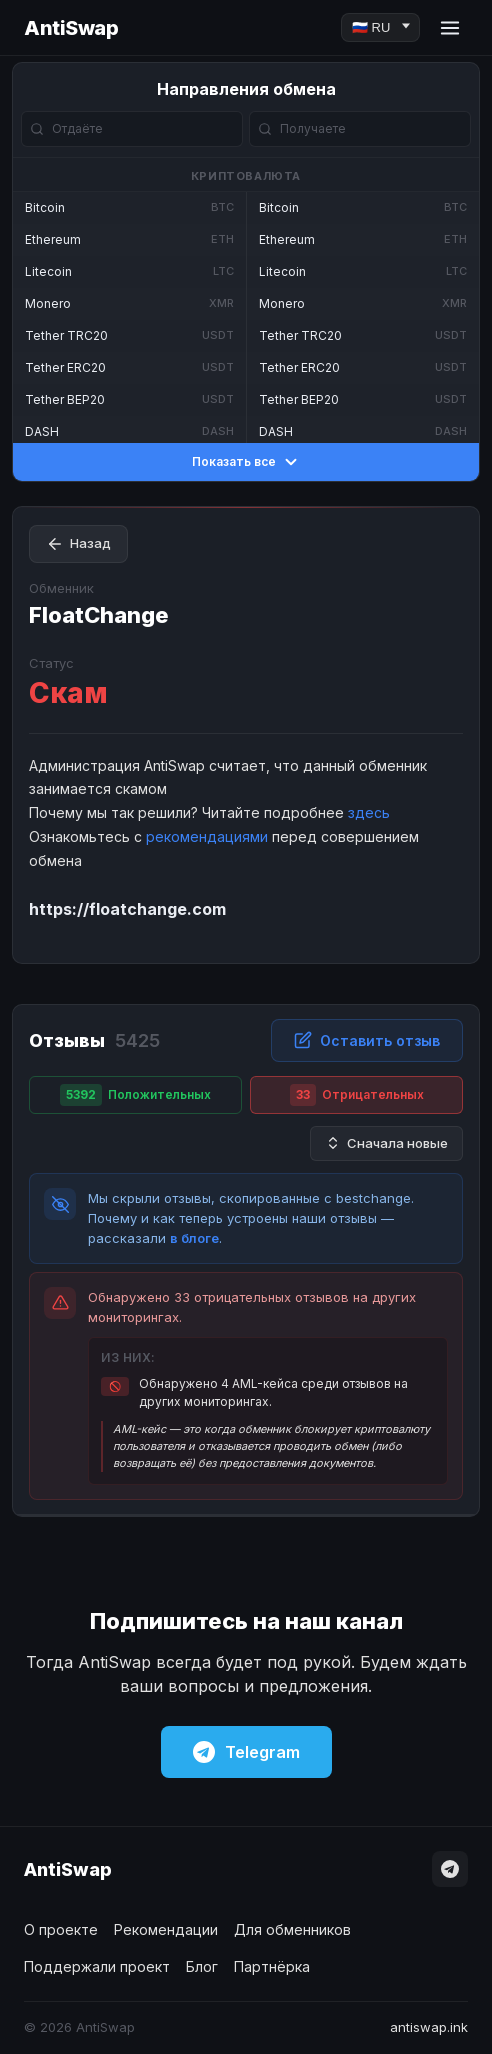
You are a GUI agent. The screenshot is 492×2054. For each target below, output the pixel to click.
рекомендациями (207, 836)
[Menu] (450, 28)
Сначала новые (386, 1143)
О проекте (61, 1929)
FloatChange (99, 615)
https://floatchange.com (127, 909)
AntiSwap (71, 28)
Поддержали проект (97, 1966)
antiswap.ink (429, 2027)
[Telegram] (450, 1869)
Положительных (135, 1095)
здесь (369, 812)
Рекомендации (166, 1929)
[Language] (380, 27)
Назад (78, 544)
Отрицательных (357, 1095)
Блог (202, 1966)
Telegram (246, 1752)
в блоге (194, 1238)
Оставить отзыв (367, 1040)
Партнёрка (272, 1966)
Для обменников (292, 1929)
